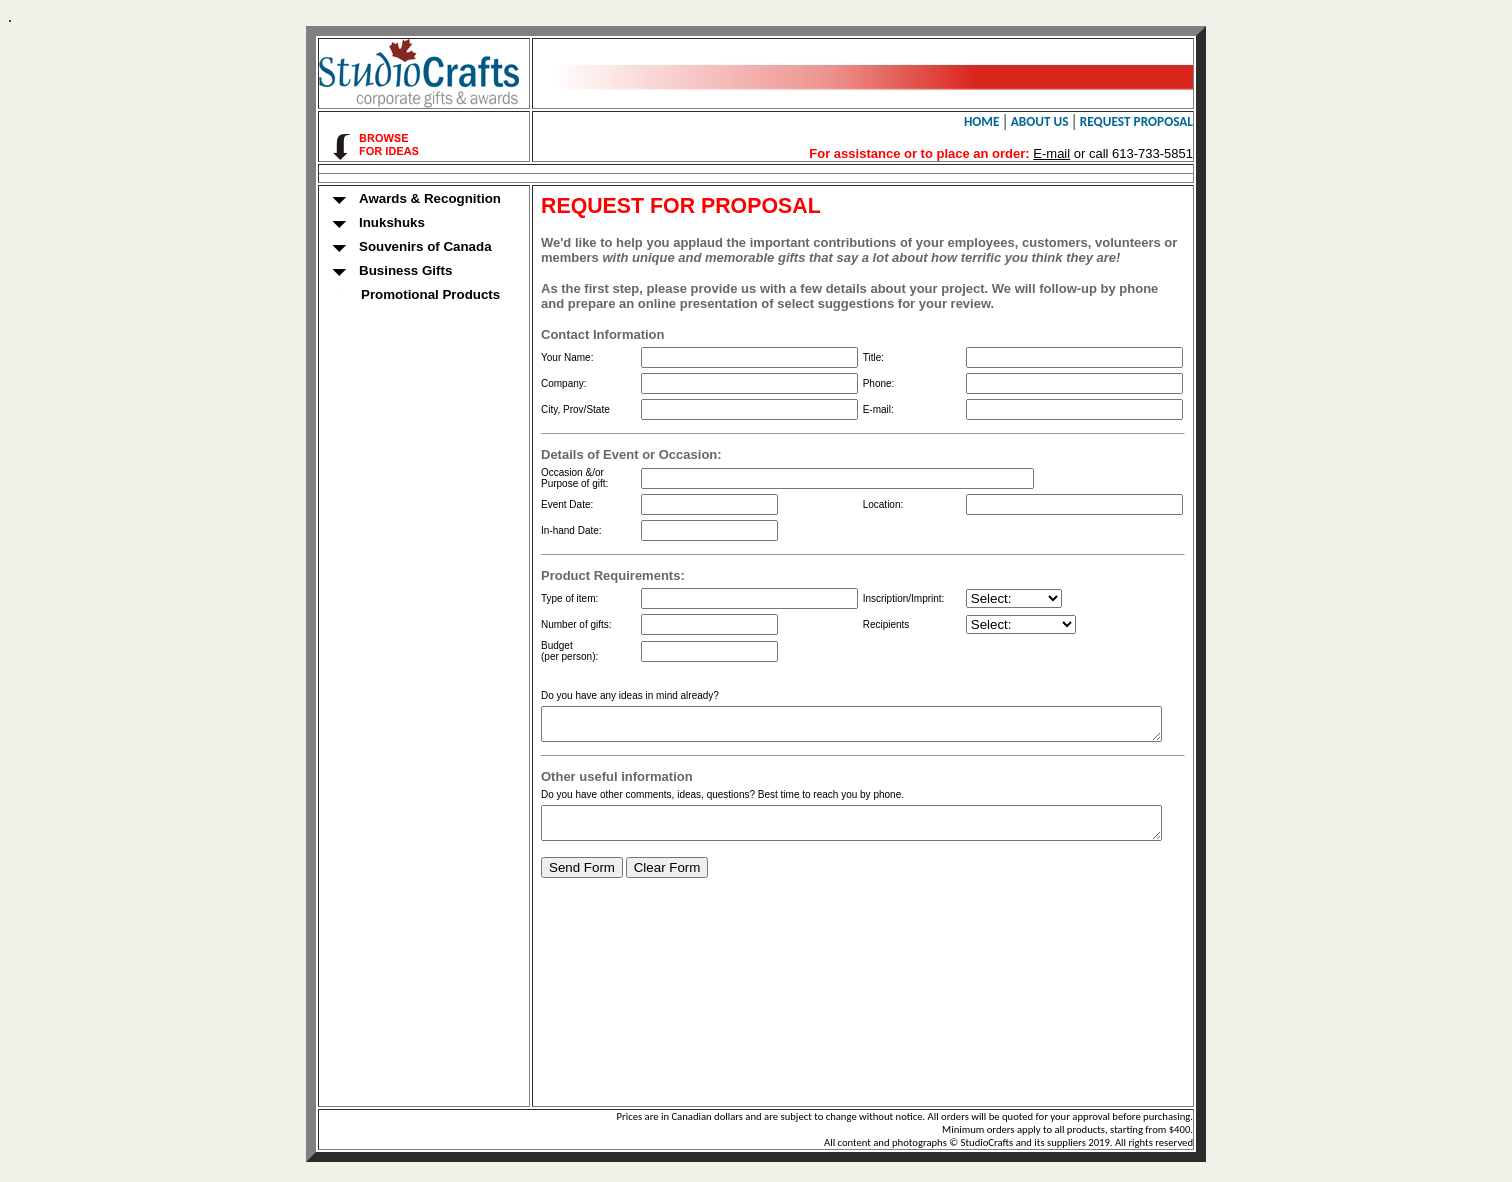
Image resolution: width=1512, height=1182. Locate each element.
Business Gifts (364, 271)
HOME (1003, 121)
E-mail (1072, 153)
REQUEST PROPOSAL (1157, 121)
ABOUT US (1061, 121)
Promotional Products (388, 294)
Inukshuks (351, 223)
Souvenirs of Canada (384, 247)
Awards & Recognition (389, 199)
